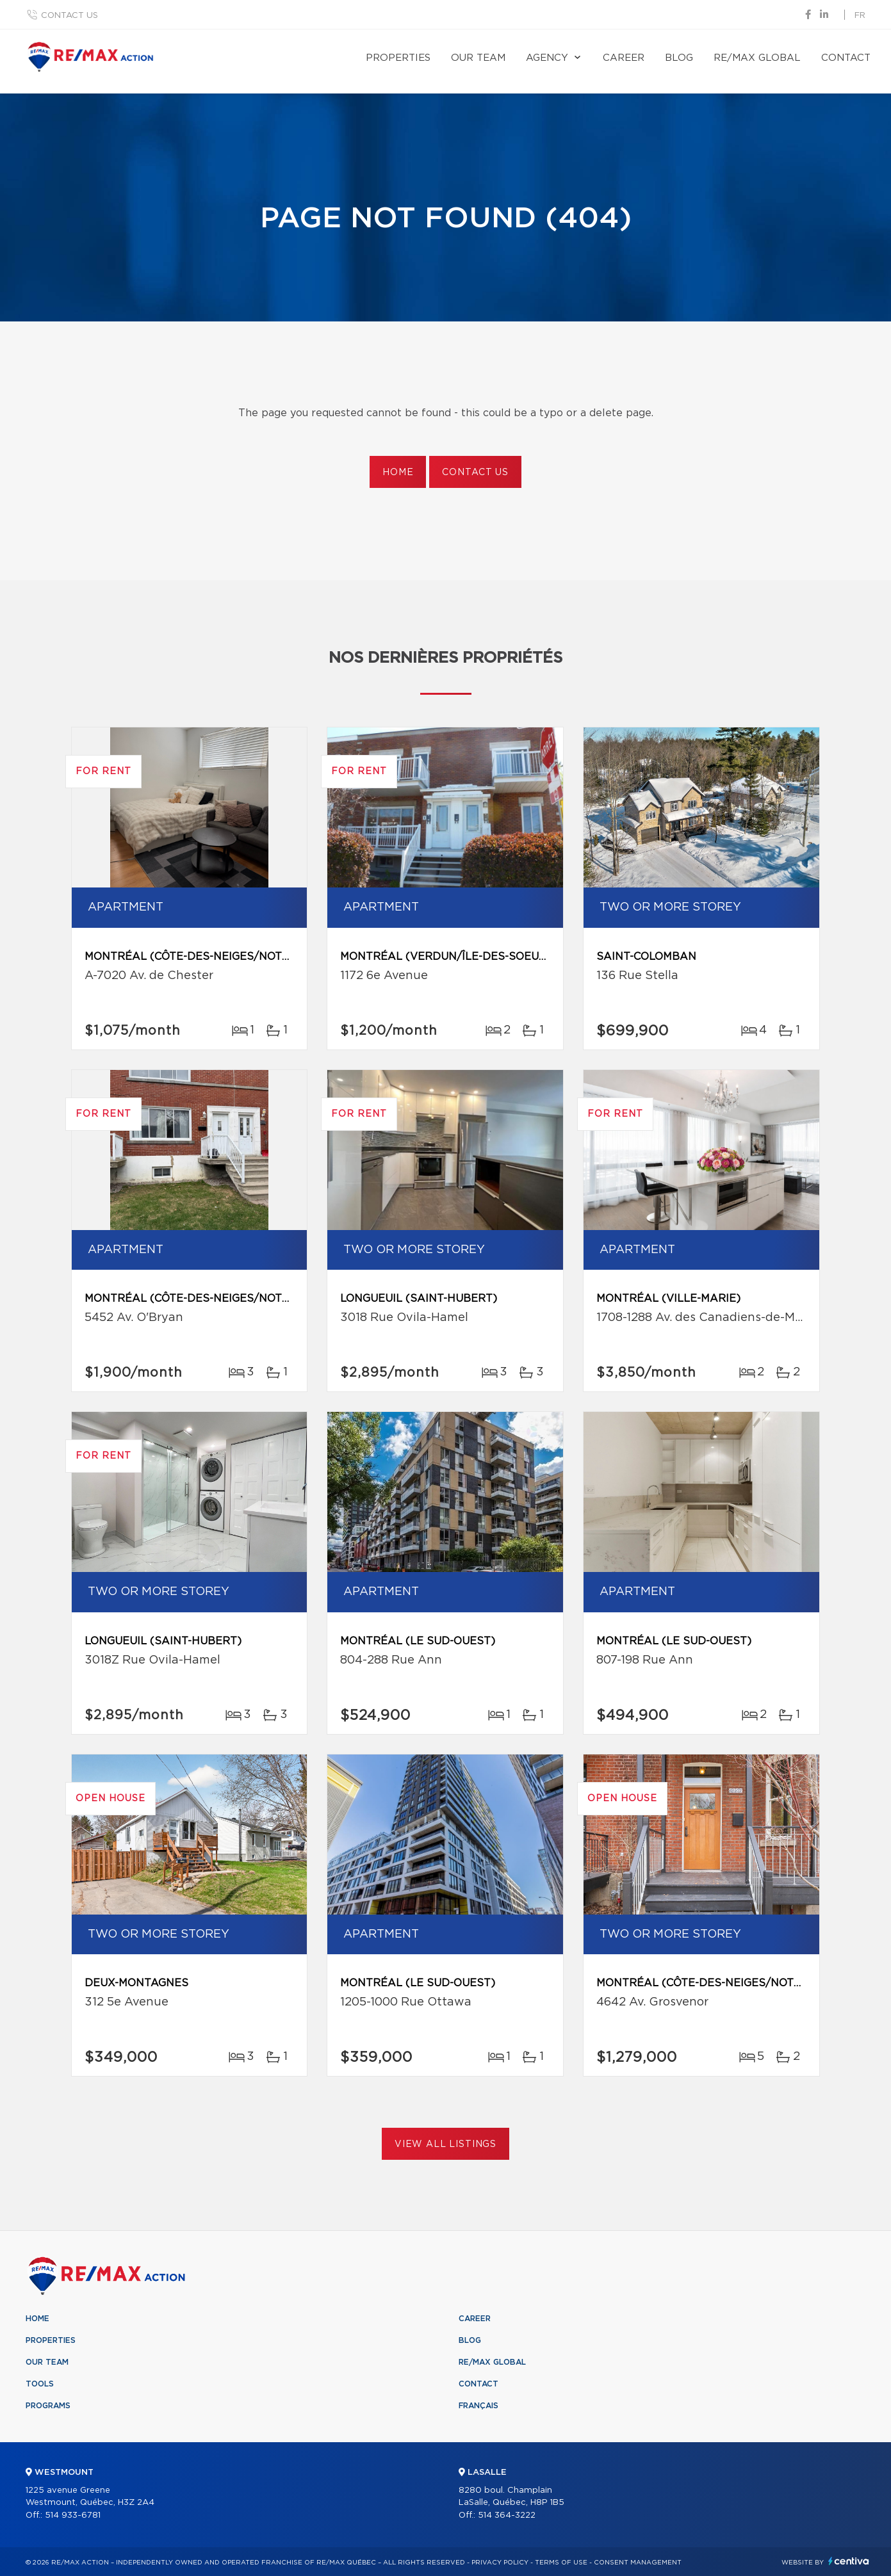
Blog (679, 58)
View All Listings (445, 2144)
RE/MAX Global (757, 58)
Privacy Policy (499, 2562)
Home (397, 472)
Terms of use (561, 2562)
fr (859, 16)
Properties (398, 58)
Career (623, 58)
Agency (547, 58)
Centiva (848, 2561)
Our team (478, 58)
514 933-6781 (73, 2515)
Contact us (69, 16)
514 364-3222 (506, 2515)
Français (478, 2406)
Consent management (638, 2562)
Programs (48, 2406)
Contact (846, 58)
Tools (40, 2384)
